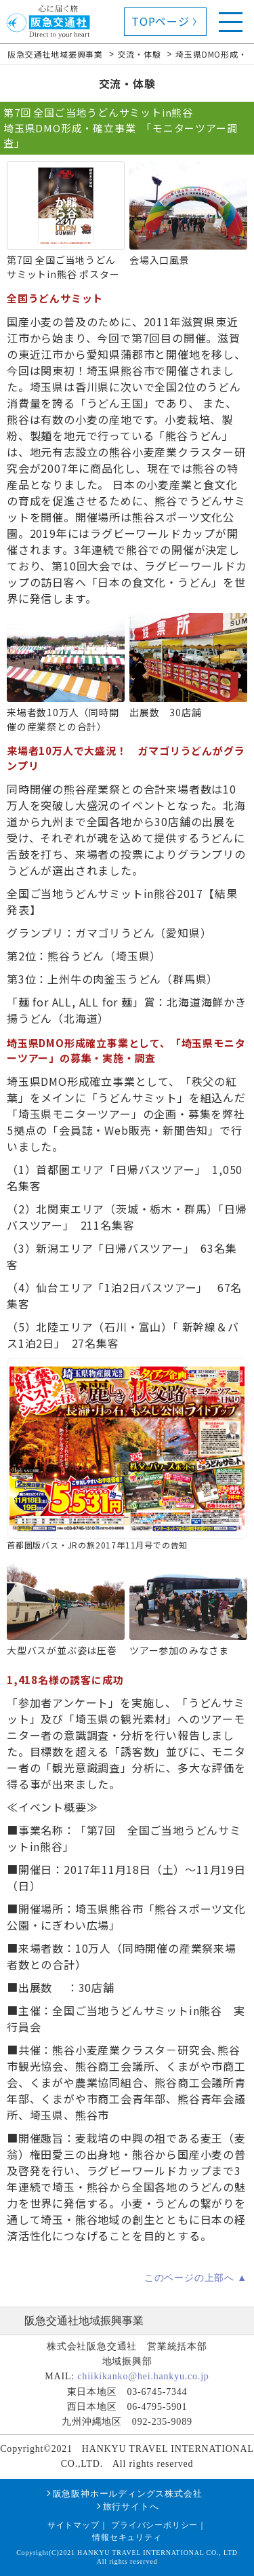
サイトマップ (73, 2525)
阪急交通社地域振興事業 (84, 2320)
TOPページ (160, 21)
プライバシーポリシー (154, 2525)
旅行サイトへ (131, 2506)
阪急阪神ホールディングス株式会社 (128, 2494)
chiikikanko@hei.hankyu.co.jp (143, 2376)
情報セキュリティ (126, 2537)
